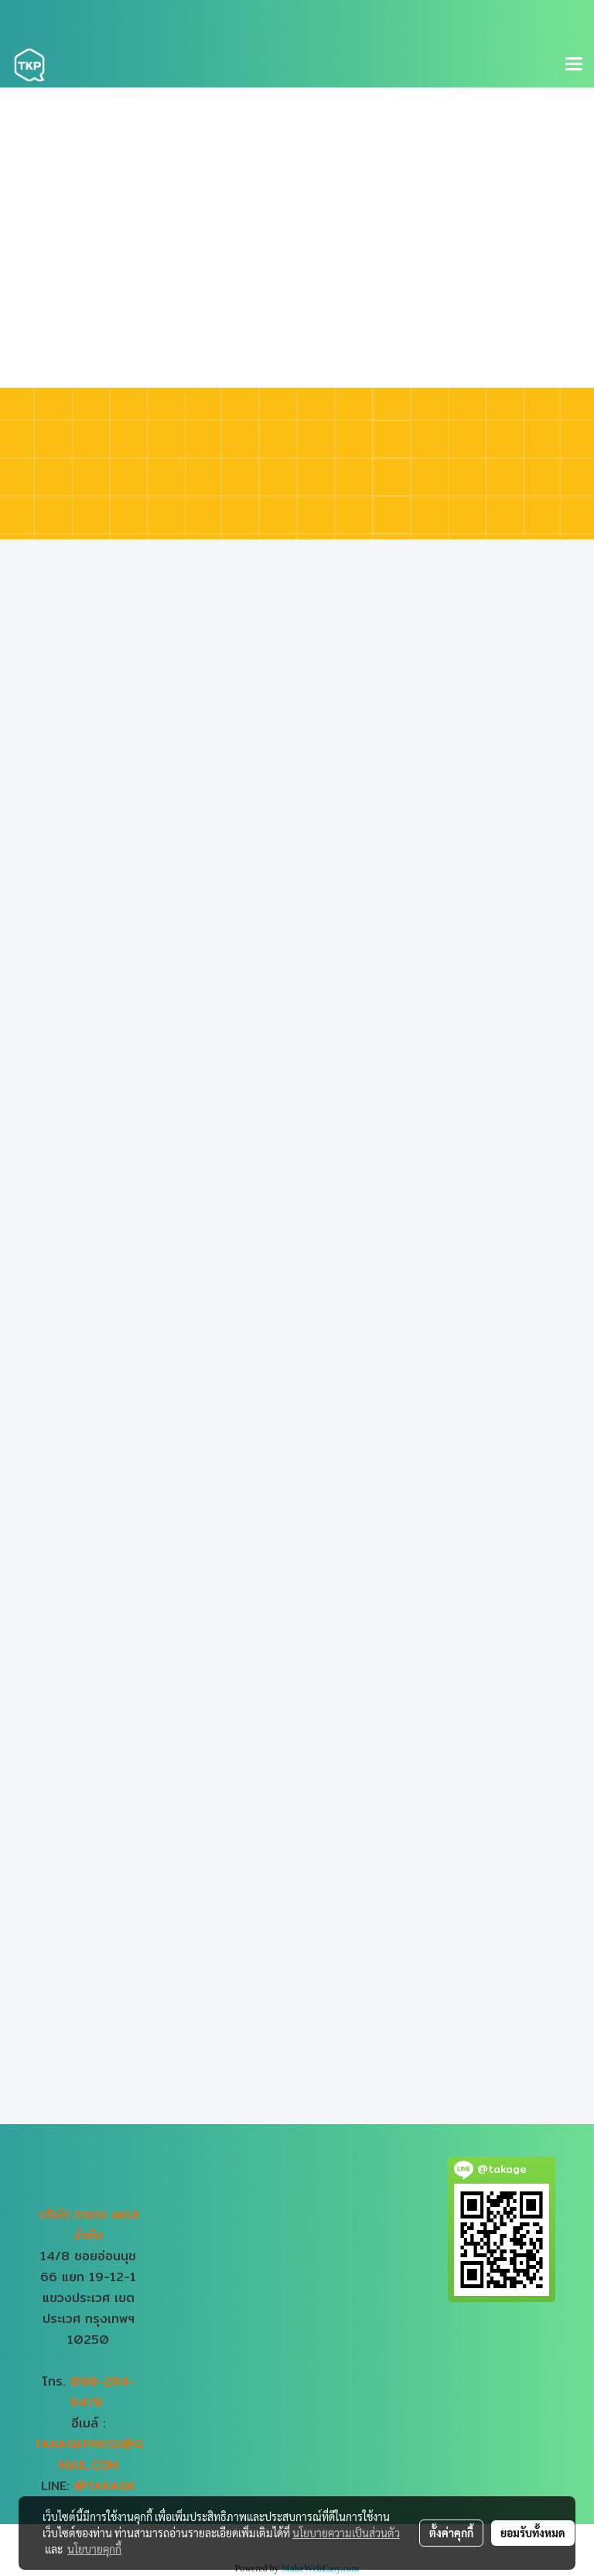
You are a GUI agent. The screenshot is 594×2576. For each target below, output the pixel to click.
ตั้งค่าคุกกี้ (451, 2533)
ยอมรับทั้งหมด (532, 2533)
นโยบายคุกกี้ (94, 2549)
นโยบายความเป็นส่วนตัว (346, 2533)
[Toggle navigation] (574, 65)
